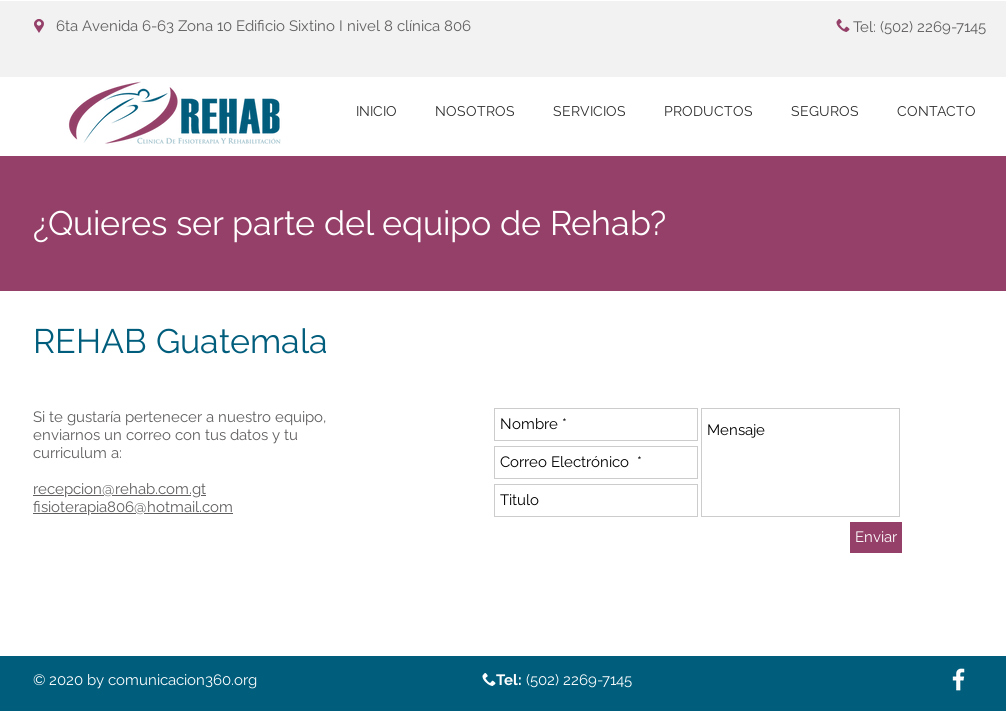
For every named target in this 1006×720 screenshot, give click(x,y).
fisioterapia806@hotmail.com (133, 507)
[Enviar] (876, 537)
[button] (589, 111)
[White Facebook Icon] (958, 679)
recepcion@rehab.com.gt (119, 489)
